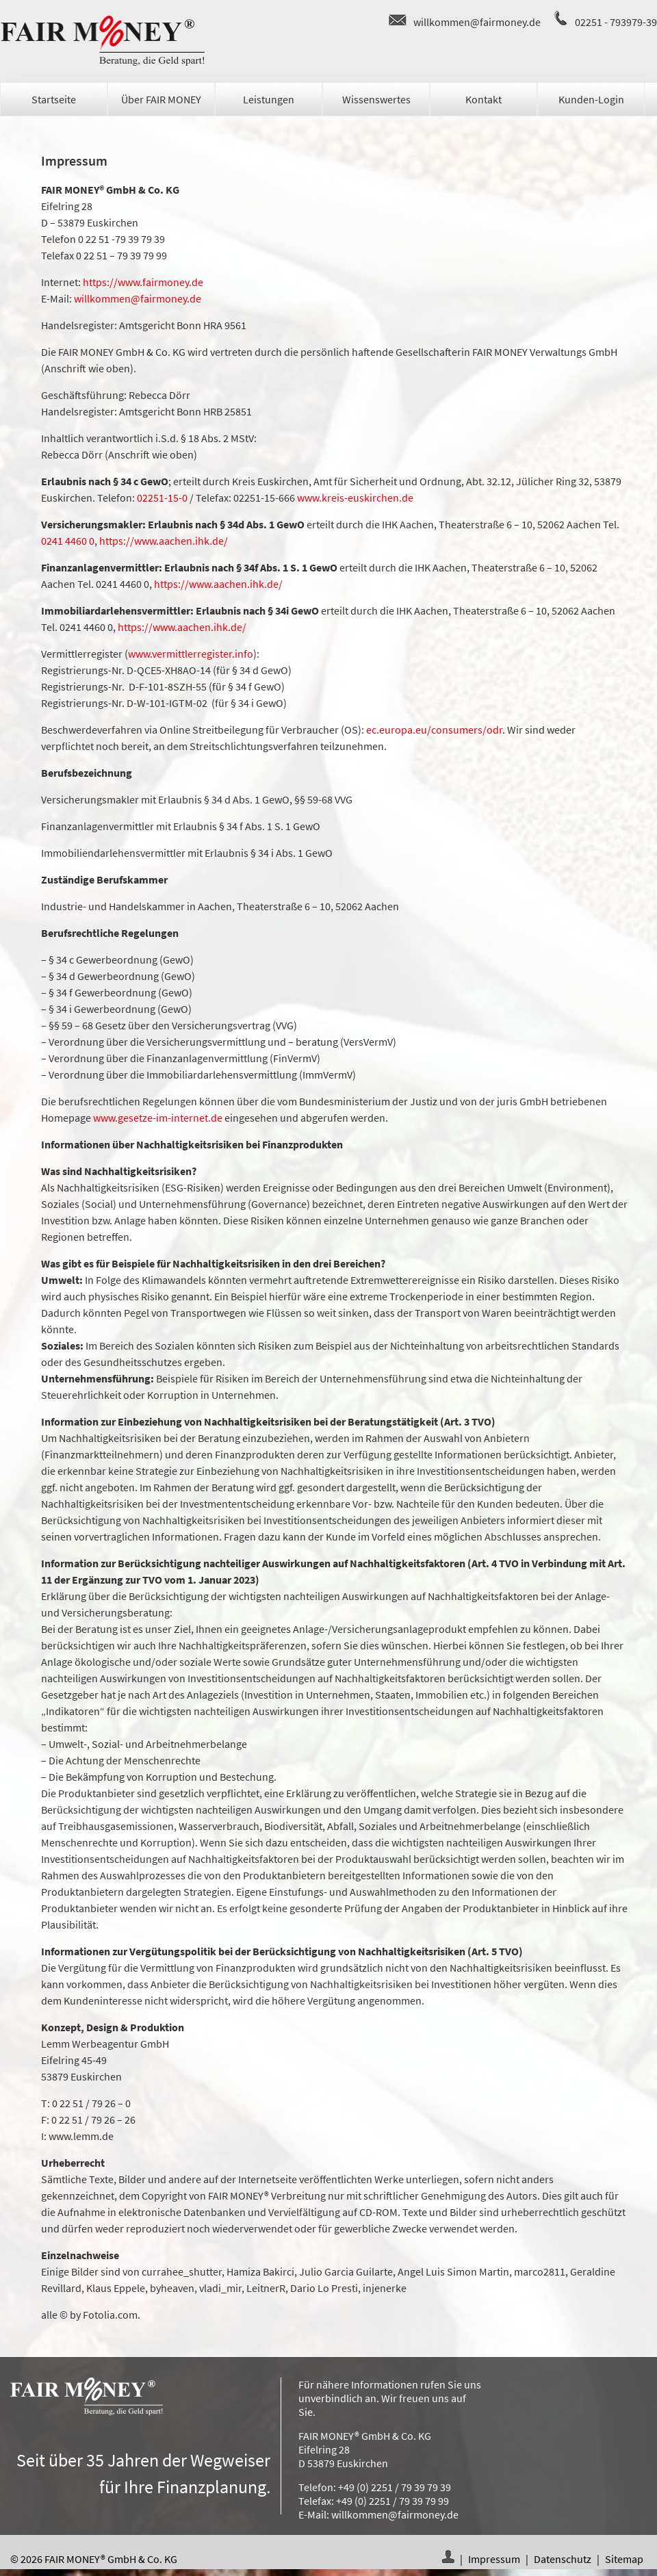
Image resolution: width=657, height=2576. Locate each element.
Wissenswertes (376, 99)
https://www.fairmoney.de (143, 282)
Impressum (494, 2559)
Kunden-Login (591, 99)
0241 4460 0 (67, 541)
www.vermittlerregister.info (190, 653)
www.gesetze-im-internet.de (157, 1117)
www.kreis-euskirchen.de (355, 497)
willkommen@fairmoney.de (477, 22)
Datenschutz (562, 2559)
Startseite (53, 99)
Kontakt (483, 99)
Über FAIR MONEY (161, 99)
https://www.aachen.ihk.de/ (163, 541)
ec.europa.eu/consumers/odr (434, 729)
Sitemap (624, 2559)
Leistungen (268, 99)
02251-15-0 (162, 497)
